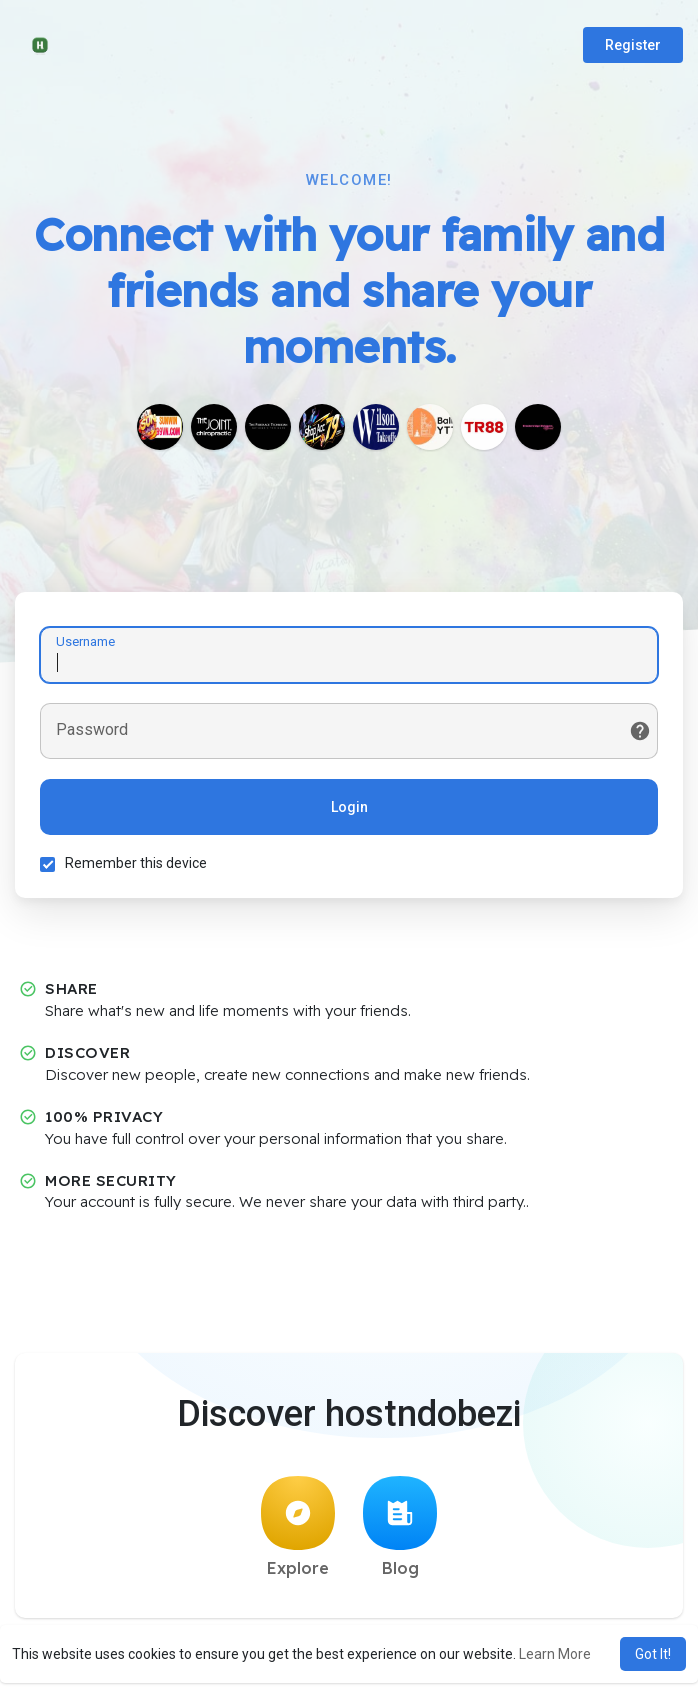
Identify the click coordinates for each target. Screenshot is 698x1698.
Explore (298, 1527)
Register (633, 45)
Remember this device (136, 863)
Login (349, 807)
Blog (400, 1527)
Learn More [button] (555, 1654)
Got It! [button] (653, 1654)
